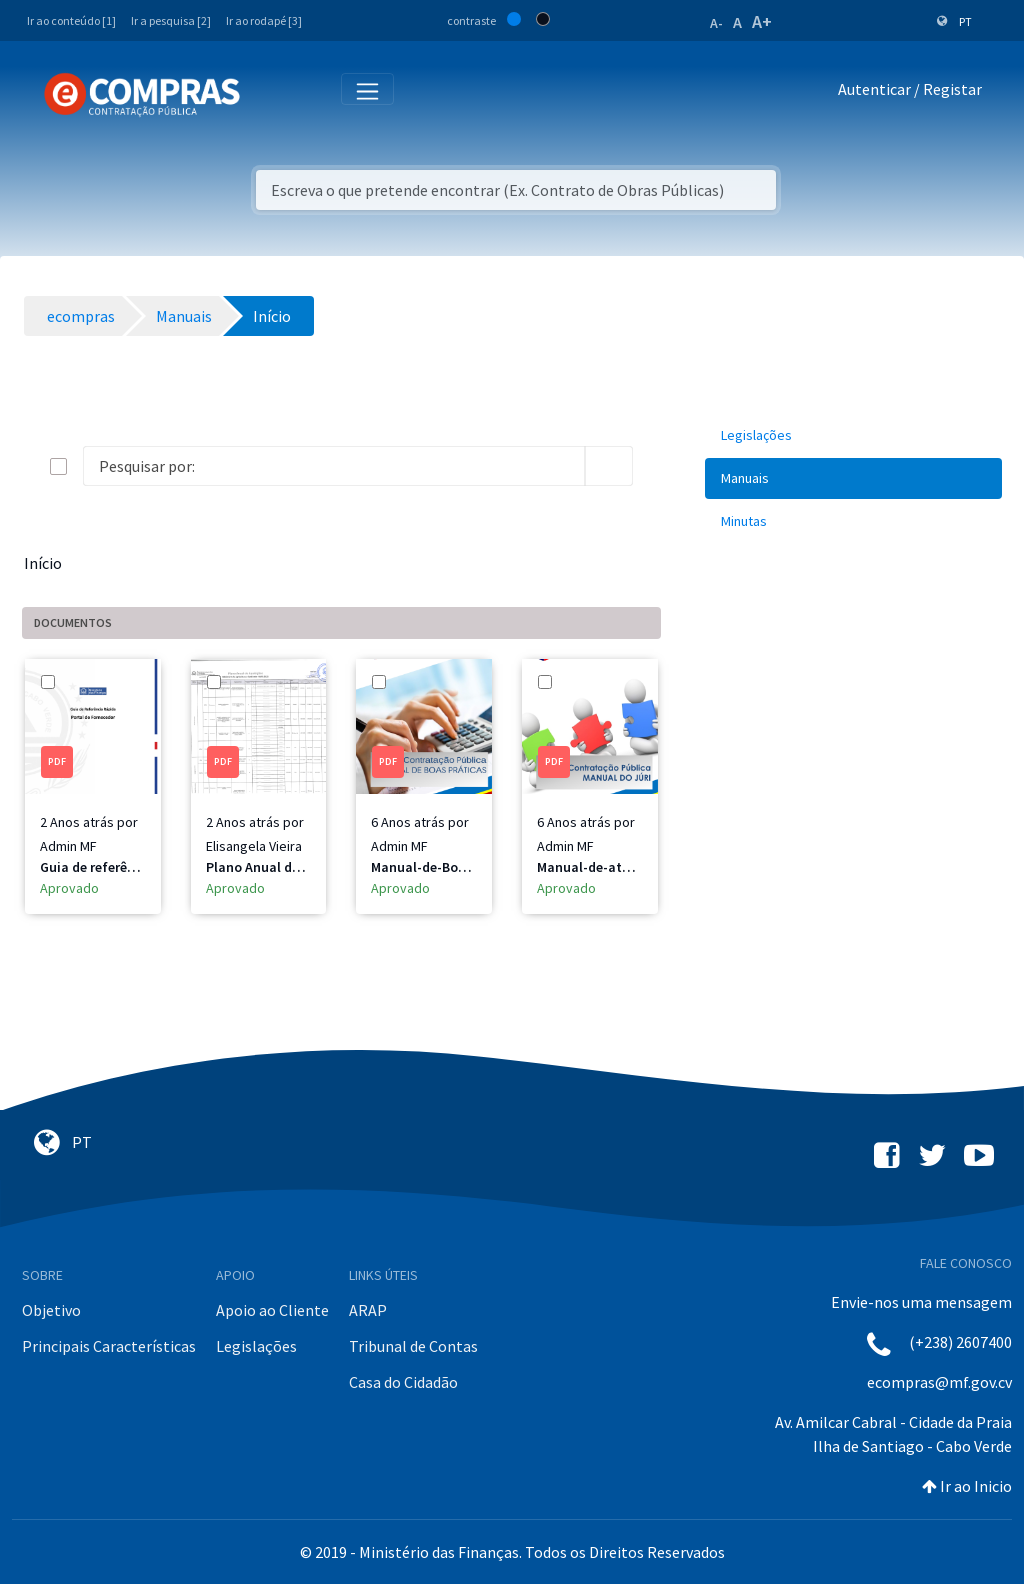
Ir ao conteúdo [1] (71, 20)
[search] (609, 466)
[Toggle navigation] (268, 93)
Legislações (256, 1346)
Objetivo (51, 1310)
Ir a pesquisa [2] (171, 20)
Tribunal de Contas (413, 1346)
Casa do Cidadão (403, 1382)
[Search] (334, 466)
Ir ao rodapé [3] (264, 20)
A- (716, 23)
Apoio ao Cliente (272, 1310)
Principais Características (109, 1346)
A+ (762, 21)
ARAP (368, 1310)
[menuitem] (853, 435)
